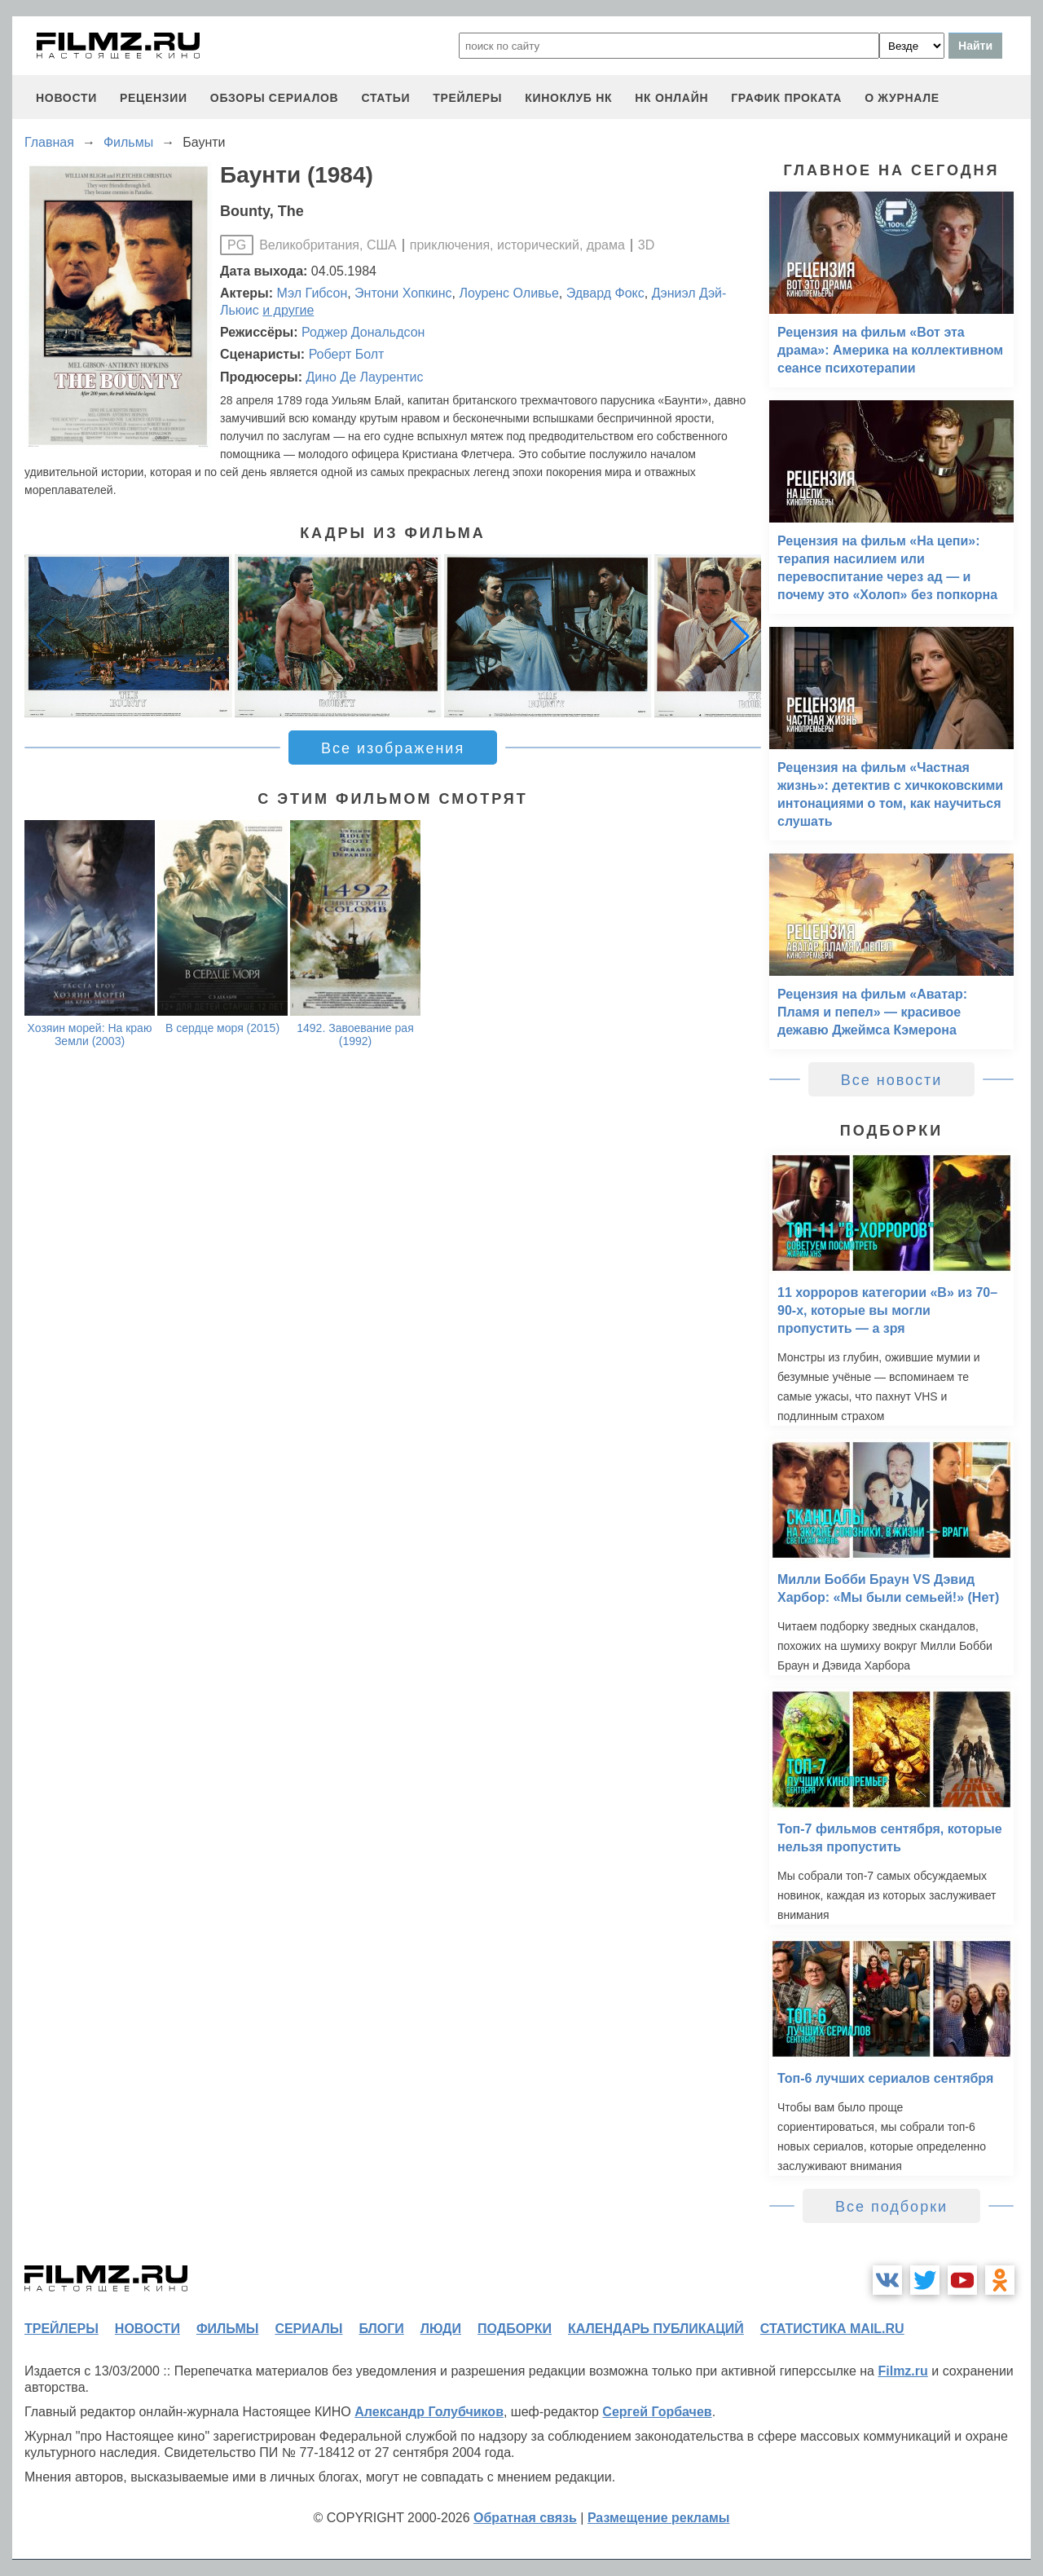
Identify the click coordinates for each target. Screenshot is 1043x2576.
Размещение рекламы (659, 2518)
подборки (514, 2329)
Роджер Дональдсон (363, 332)
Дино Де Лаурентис (364, 377)
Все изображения (392, 748)
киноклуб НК (568, 97)
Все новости (892, 1080)
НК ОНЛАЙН (671, 97)
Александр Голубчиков (429, 2412)
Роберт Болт (347, 354)
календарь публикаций (656, 2329)
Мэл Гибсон (312, 293)
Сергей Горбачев (656, 2412)
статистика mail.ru (832, 2329)
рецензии (153, 97)
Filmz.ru (902, 2371)
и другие (288, 310)
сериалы (308, 2329)
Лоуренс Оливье (508, 293)
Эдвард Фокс (605, 293)
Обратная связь (525, 2518)
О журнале (902, 97)
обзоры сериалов (274, 97)
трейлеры (467, 97)
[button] (740, 636)
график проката (786, 97)
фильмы (227, 2329)
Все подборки (891, 2207)
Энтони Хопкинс (402, 293)
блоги (381, 2329)
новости (66, 97)
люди (440, 2329)
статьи (385, 97)
